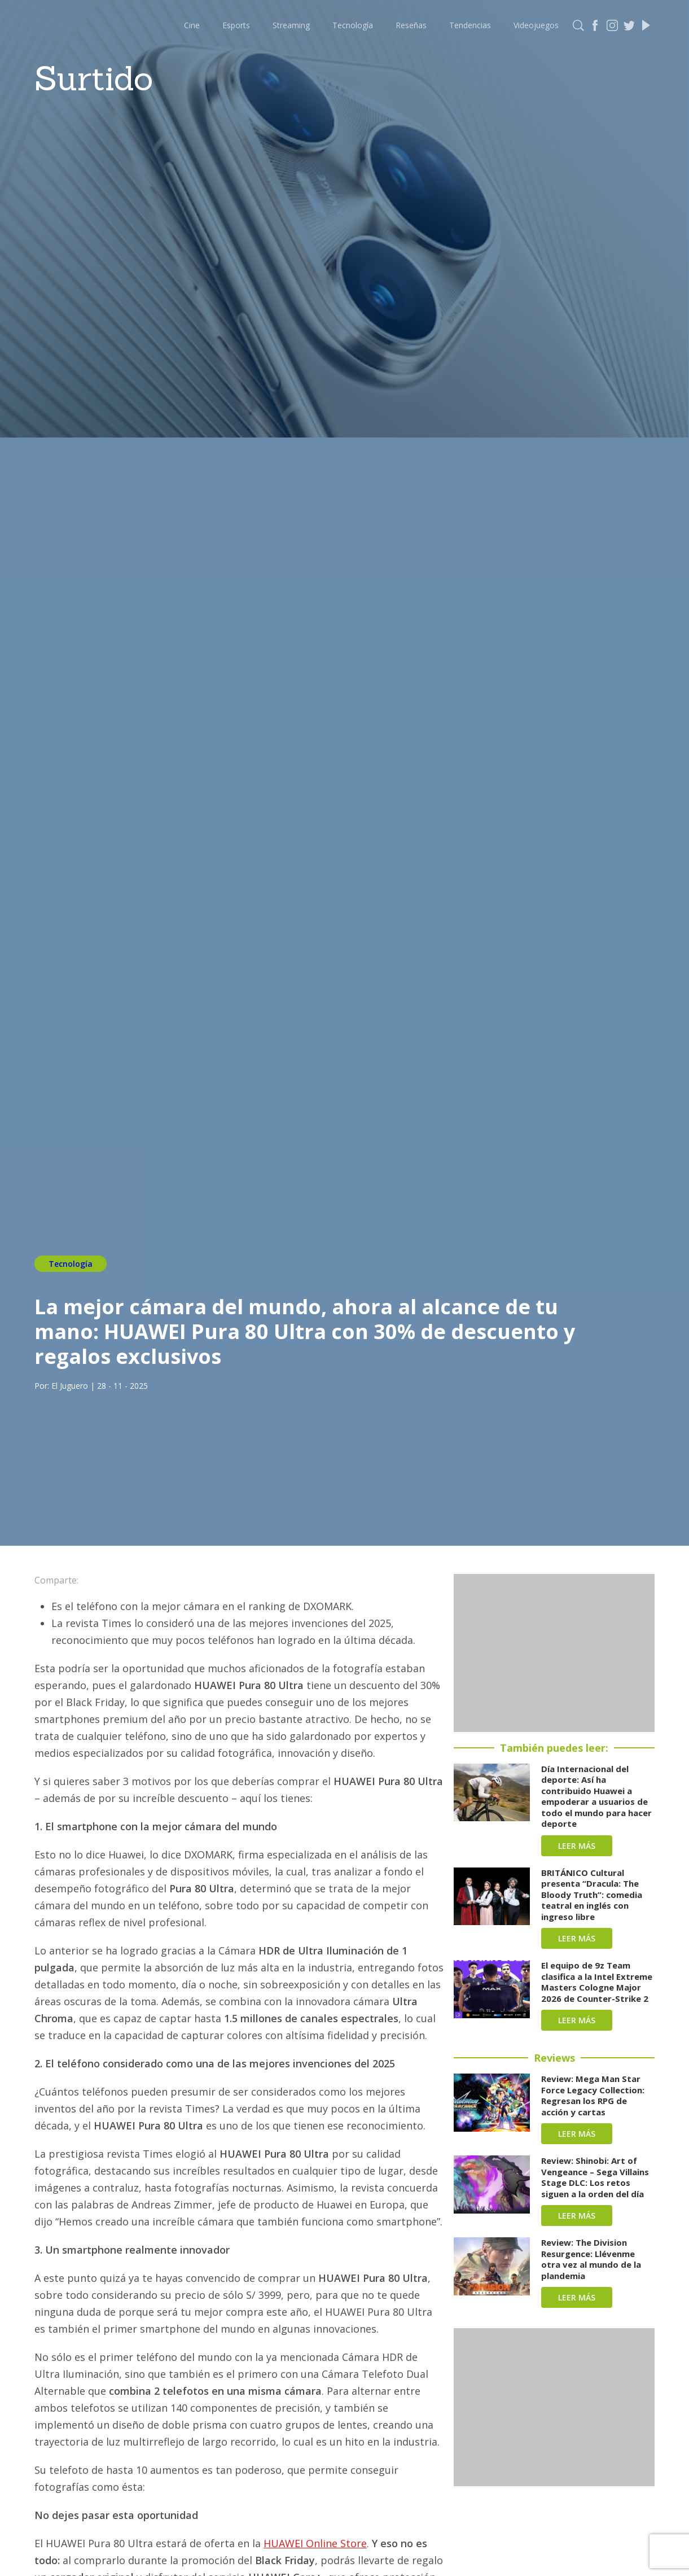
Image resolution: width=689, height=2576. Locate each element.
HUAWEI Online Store (315, 2543)
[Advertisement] (554, 1653)
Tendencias (470, 25)
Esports (236, 25)
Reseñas (411, 25)
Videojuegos (536, 25)
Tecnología (352, 25)
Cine (192, 25)
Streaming (291, 25)
